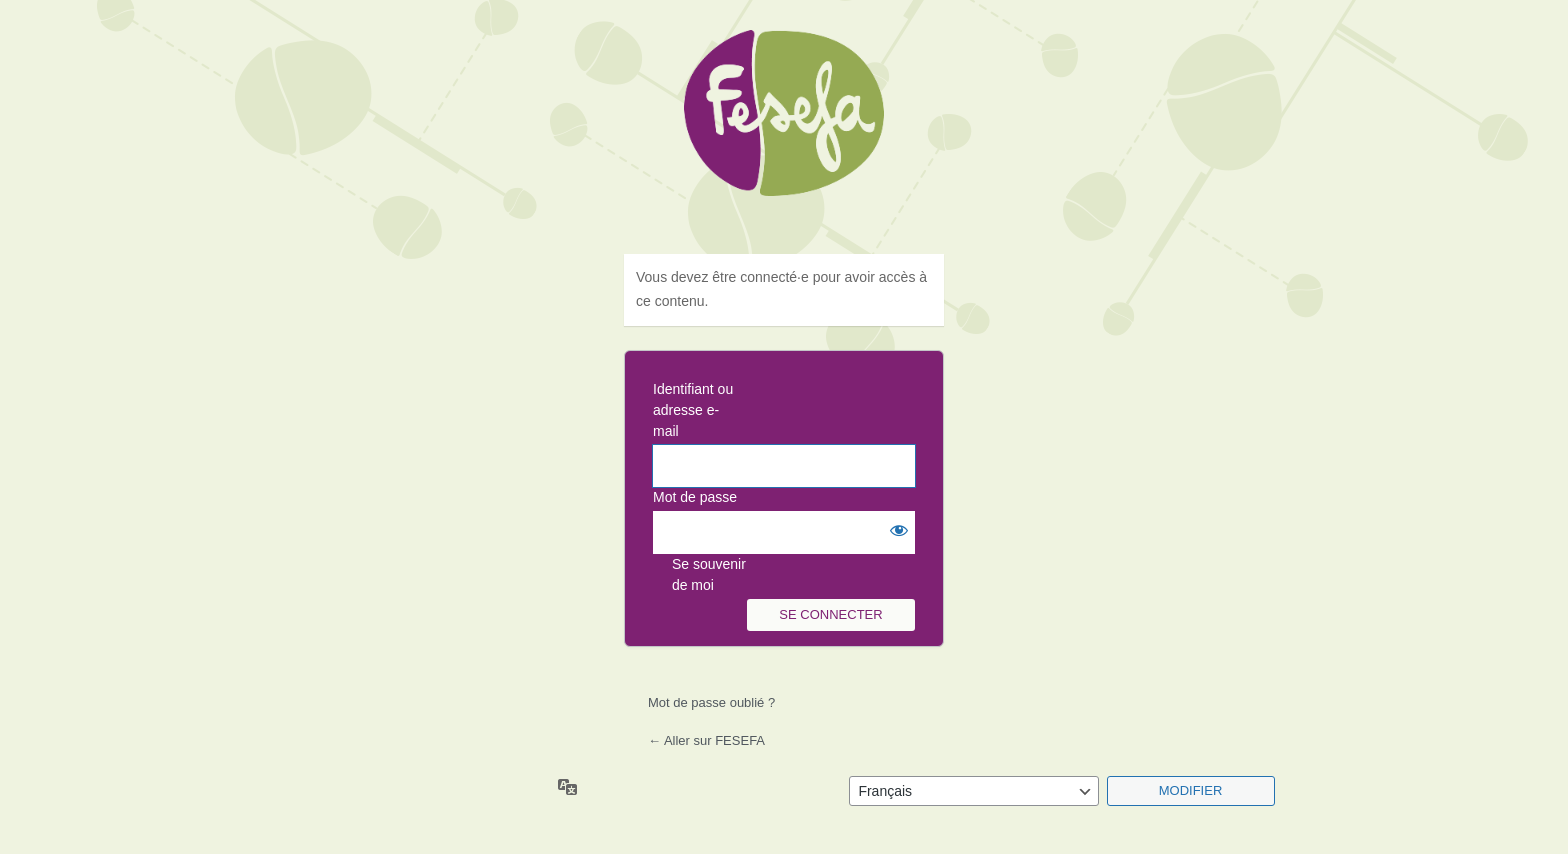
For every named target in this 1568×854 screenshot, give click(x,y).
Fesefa (784, 130)
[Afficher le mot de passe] (895, 531)
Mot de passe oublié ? (711, 702)
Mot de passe (695, 497)
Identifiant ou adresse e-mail (693, 410)
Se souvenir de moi (709, 574)
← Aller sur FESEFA (706, 740)
